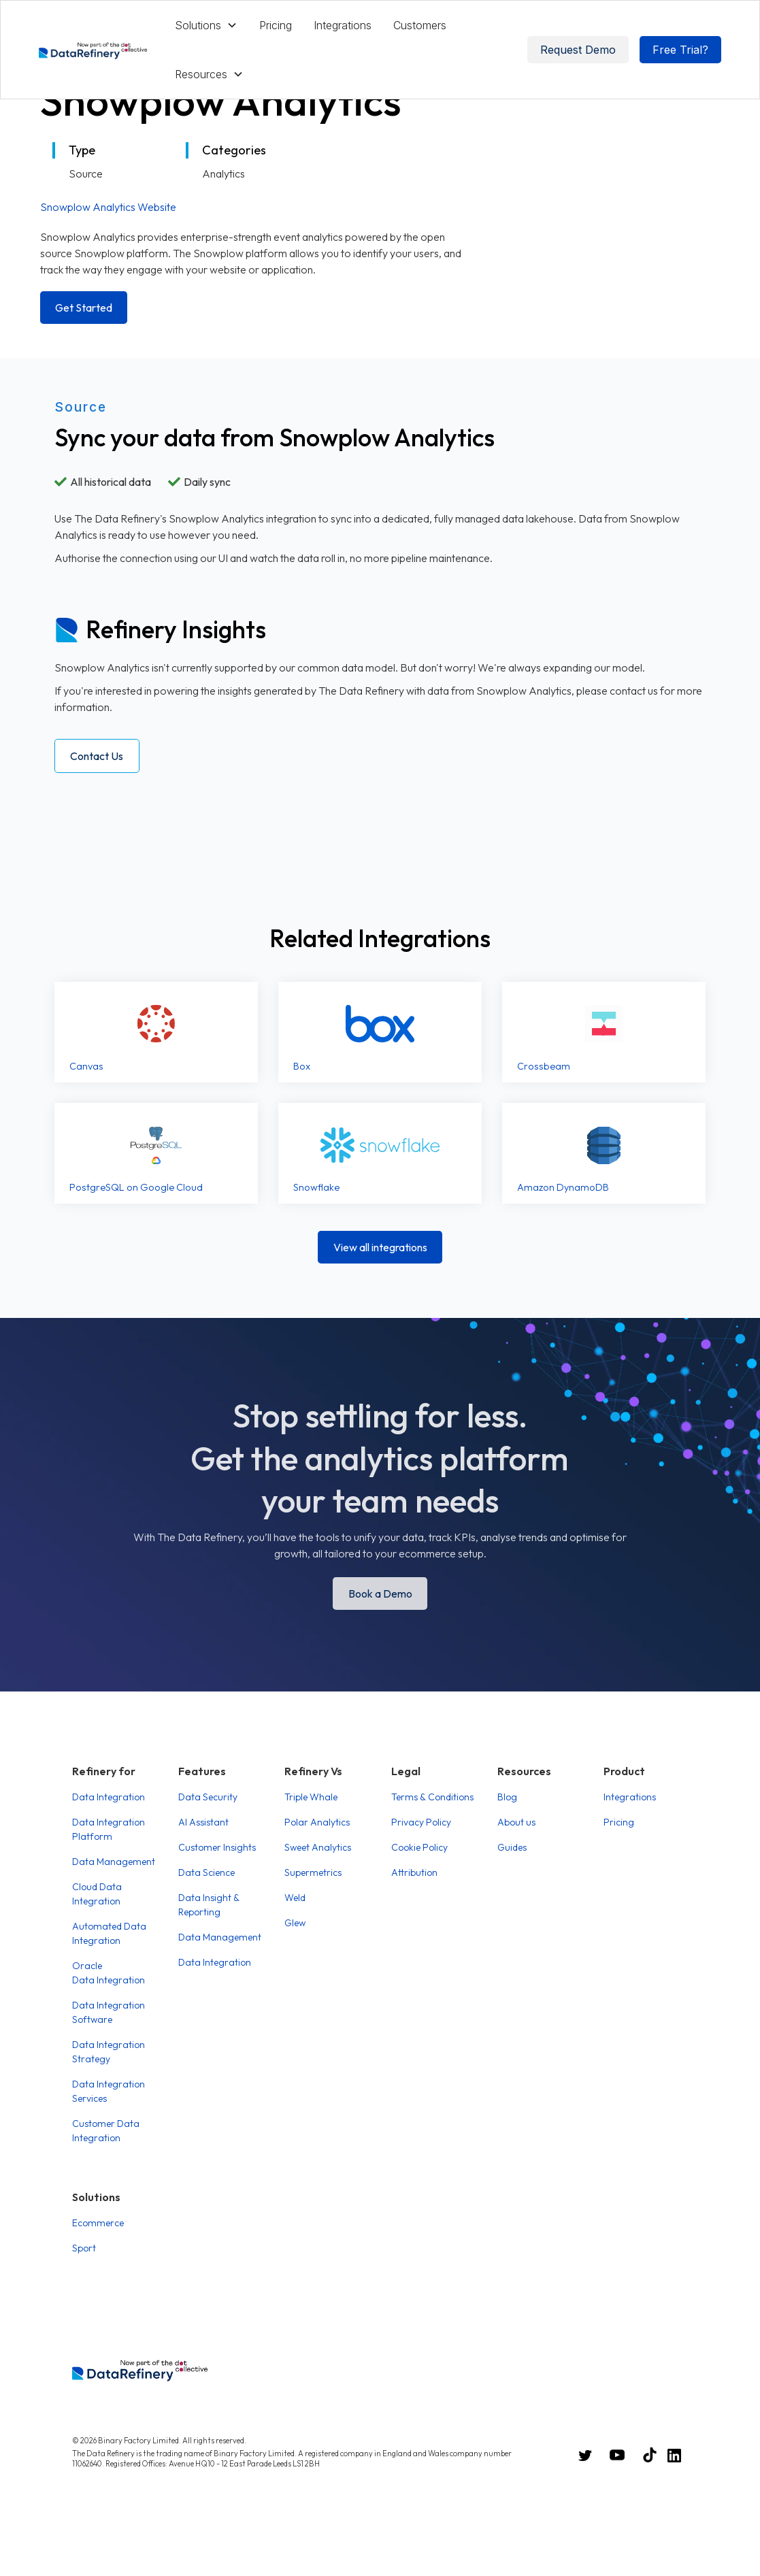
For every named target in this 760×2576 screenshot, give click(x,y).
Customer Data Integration (105, 2130)
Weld (294, 1898)
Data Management (113, 1861)
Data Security (207, 1797)
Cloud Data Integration (97, 1894)
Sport (84, 2248)
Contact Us (96, 756)
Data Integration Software (108, 2012)
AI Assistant (203, 1822)
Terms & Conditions (432, 1797)
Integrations (342, 25)
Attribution (414, 1872)
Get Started (83, 307)
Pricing (275, 25)
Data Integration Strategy (108, 2051)
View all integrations (380, 1247)
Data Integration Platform (108, 1829)
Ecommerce (98, 2223)
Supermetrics (313, 1872)
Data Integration (108, 1797)
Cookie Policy (419, 1847)
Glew (294, 1923)
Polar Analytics (317, 1822)
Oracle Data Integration (108, 1973)
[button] (206, 25)
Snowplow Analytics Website (108, 207)
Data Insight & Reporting (208, 1905)
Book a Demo (380, 1593)
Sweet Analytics (317, 1847)
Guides (512, 1847)
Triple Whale (310, 1797)
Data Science (206, 1872)
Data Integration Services (108, 2091)
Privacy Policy (421, 1822)
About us (516, 1822)
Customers (419, 25)
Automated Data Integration (109, 1933)
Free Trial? (680, 49)
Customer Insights (217, 1847)
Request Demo (578, 49)
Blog (507, 1797)
